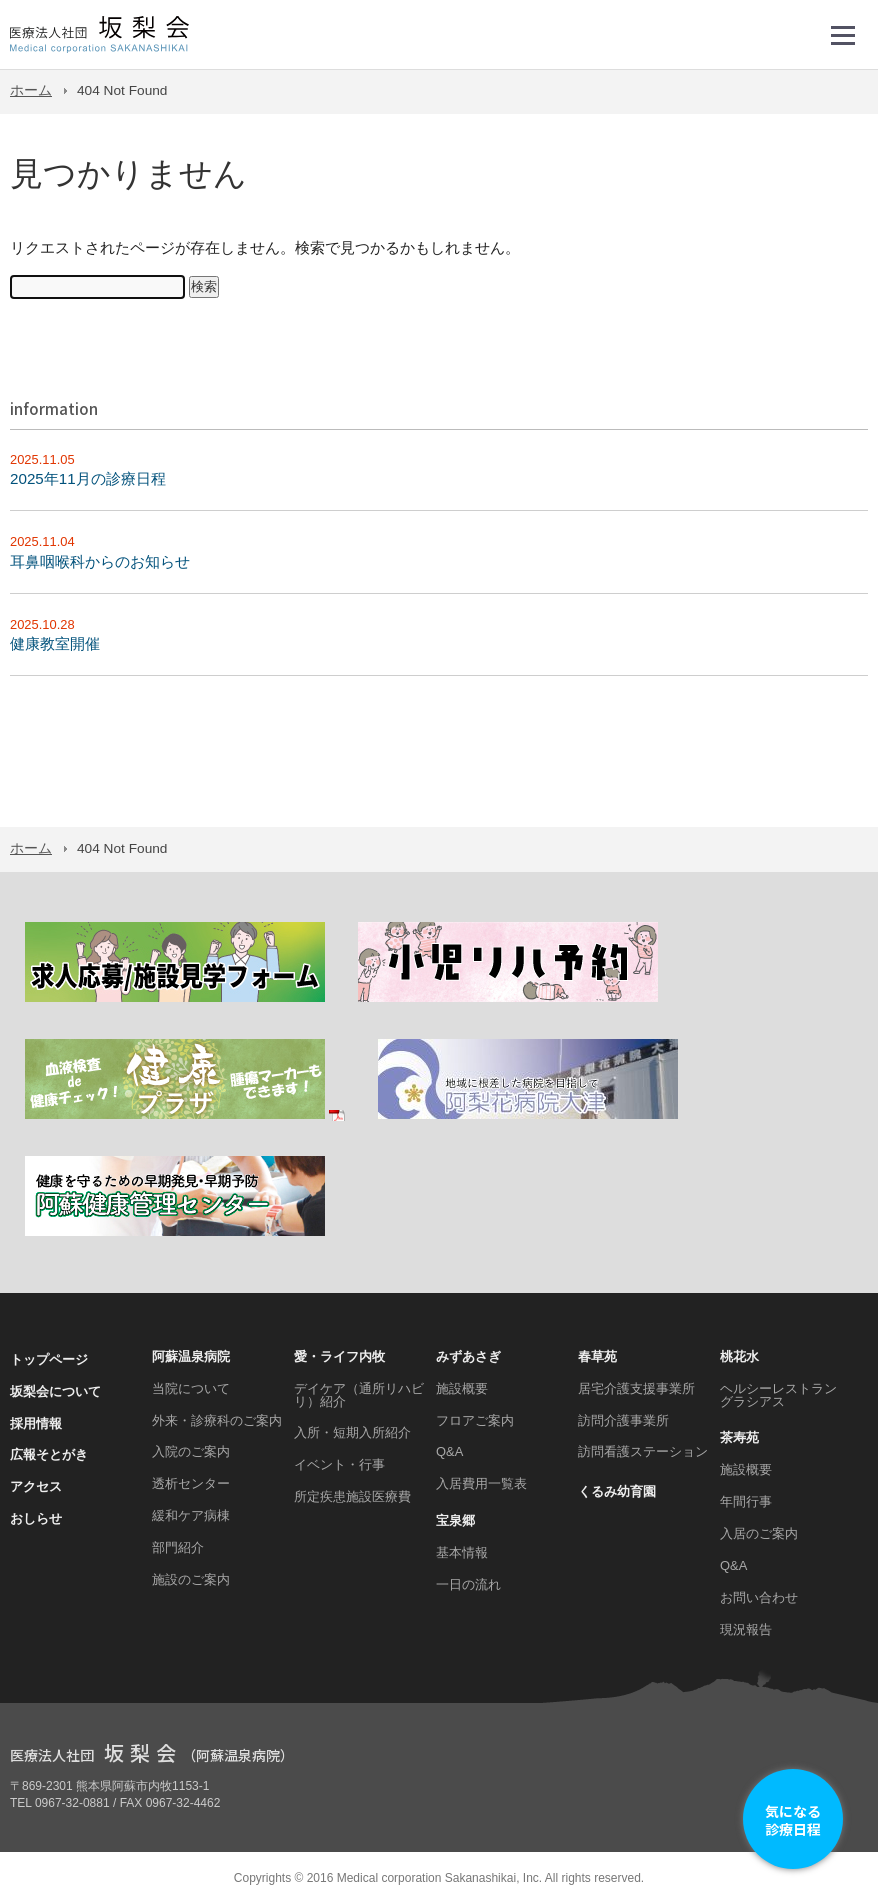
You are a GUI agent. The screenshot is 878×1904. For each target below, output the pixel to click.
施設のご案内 (191, 1579)
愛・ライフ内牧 (339, 1356)
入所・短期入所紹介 (352, 1432)
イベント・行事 (339, 1464)
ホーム (31, 90)
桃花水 (739, 1356)
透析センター (191, 1483)
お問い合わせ (759, 1597)
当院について (191, 1388)
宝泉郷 (455, 1520)
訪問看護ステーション (643, 1451)
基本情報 (462, 1552)
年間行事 (746, 1501)
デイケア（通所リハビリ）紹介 (359, 1395)
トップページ (49, 1359)
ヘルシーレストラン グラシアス (778, 1395)
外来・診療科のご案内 (217, 1420)
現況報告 (746, 1629)
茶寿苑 (739, 1437)
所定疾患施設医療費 (352, 1496)
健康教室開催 (55, 643)
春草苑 (597, 1356)
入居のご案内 (759, 1533)
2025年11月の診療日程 (88, 478)
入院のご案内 (191, 1451)
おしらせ (36, 1518)
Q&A (449, 1451)
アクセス (36, 1486)
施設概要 (462, 1388)
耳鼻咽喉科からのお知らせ (100, 561)
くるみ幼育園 (617, 1491)
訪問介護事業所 (623, 1420)
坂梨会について (55, 1391)
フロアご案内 (475, 1420)
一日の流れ (468, 1584)
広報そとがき (49, 1454)
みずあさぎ (468, 1356)
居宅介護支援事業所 (636, 1388)
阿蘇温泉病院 (191, 1356)
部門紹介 (178, 1547)
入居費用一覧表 (481, 1483)
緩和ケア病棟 (191, 1515)
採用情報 (36, 1423)
